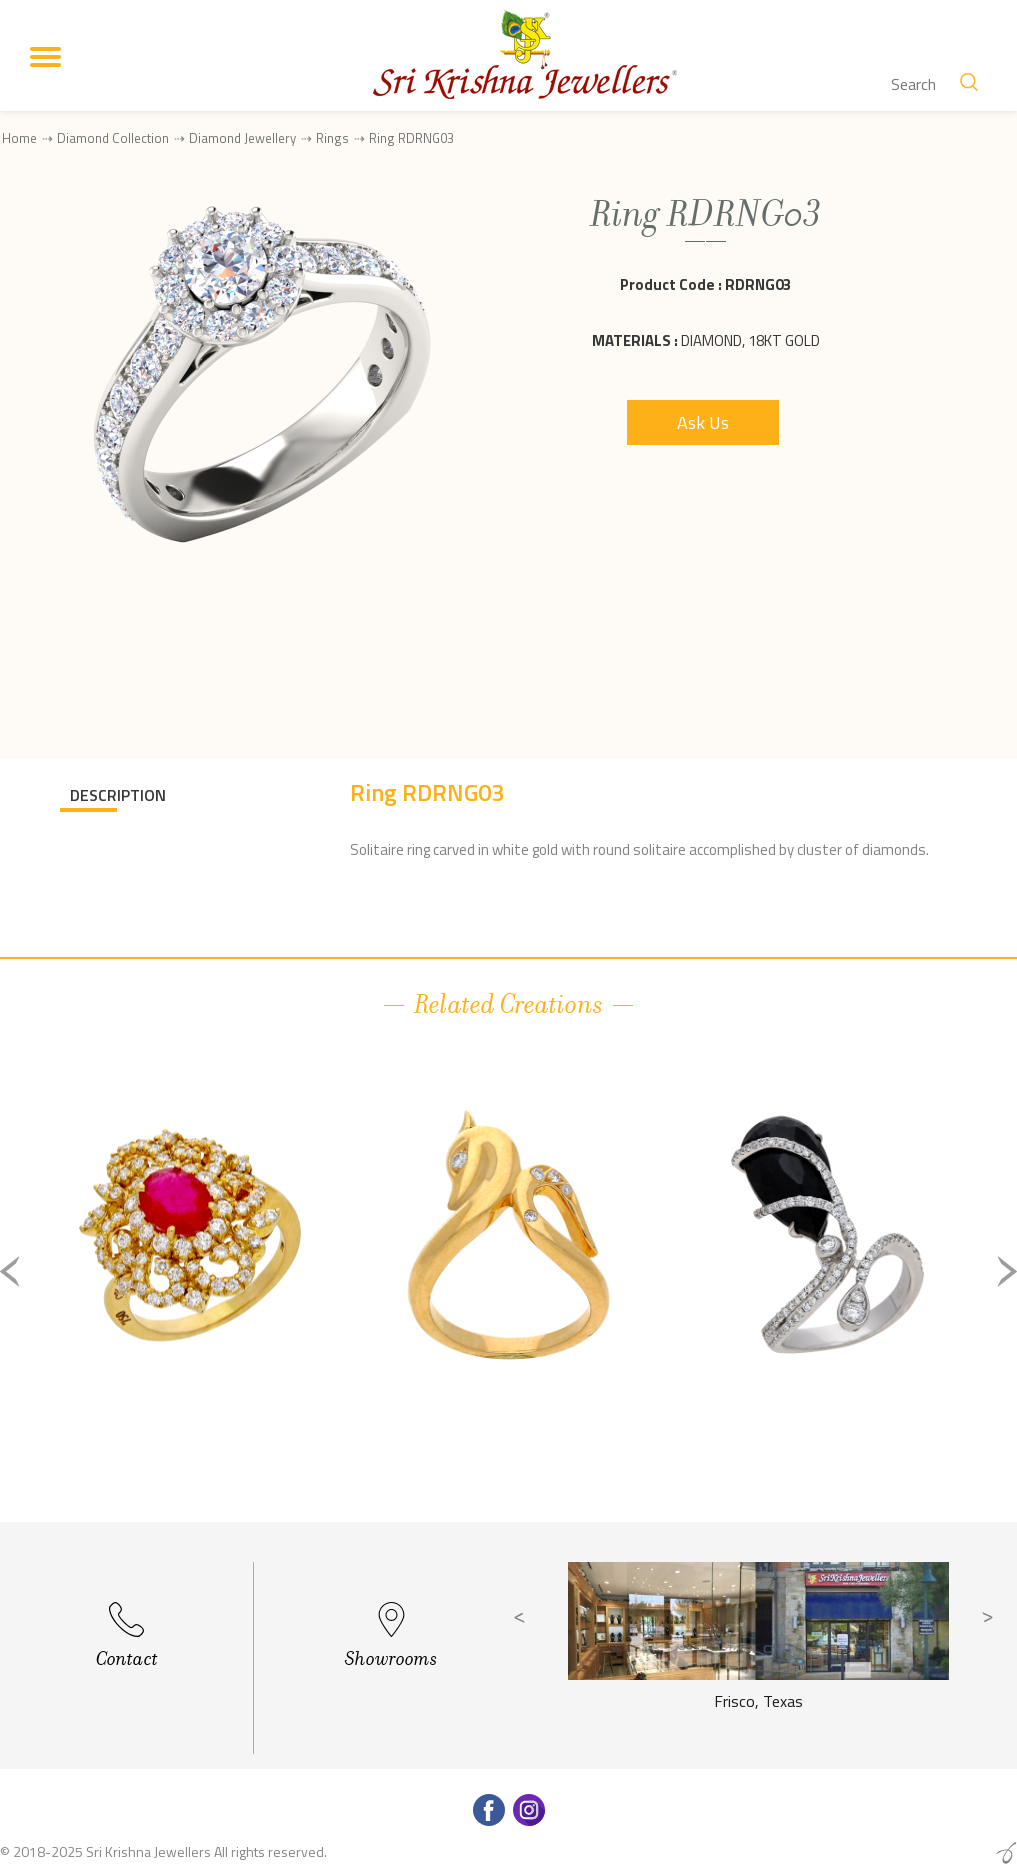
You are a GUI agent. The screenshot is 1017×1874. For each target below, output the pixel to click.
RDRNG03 (758, 284)
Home (19, 138)
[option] (189, 1287)
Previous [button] (10, 1271)
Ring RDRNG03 (411, 138)
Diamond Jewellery (242, 138)
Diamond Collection (113, 138)
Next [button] (1007, 1271)
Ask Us (703, 422)
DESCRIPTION (118, 795)
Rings (332, 138)
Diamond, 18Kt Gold (750, 340)
